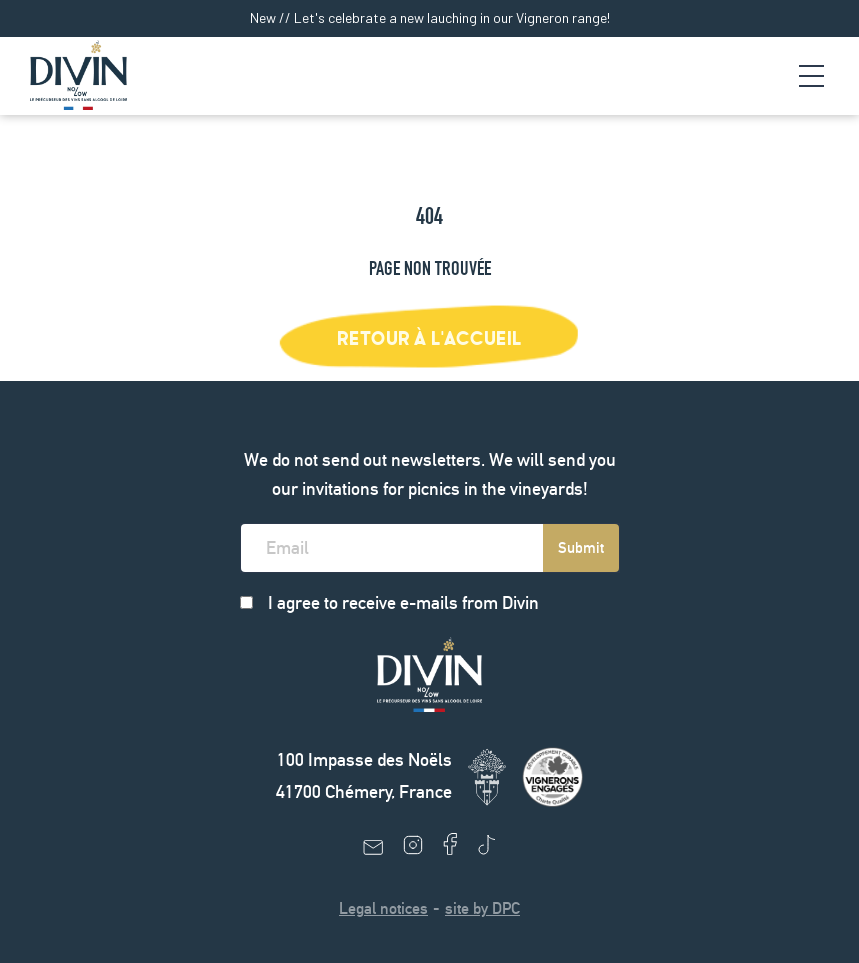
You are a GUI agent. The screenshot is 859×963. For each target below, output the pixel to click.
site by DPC (482, 908)
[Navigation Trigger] (811, 76)
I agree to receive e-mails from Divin (403, 602)
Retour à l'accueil (429, 339)
